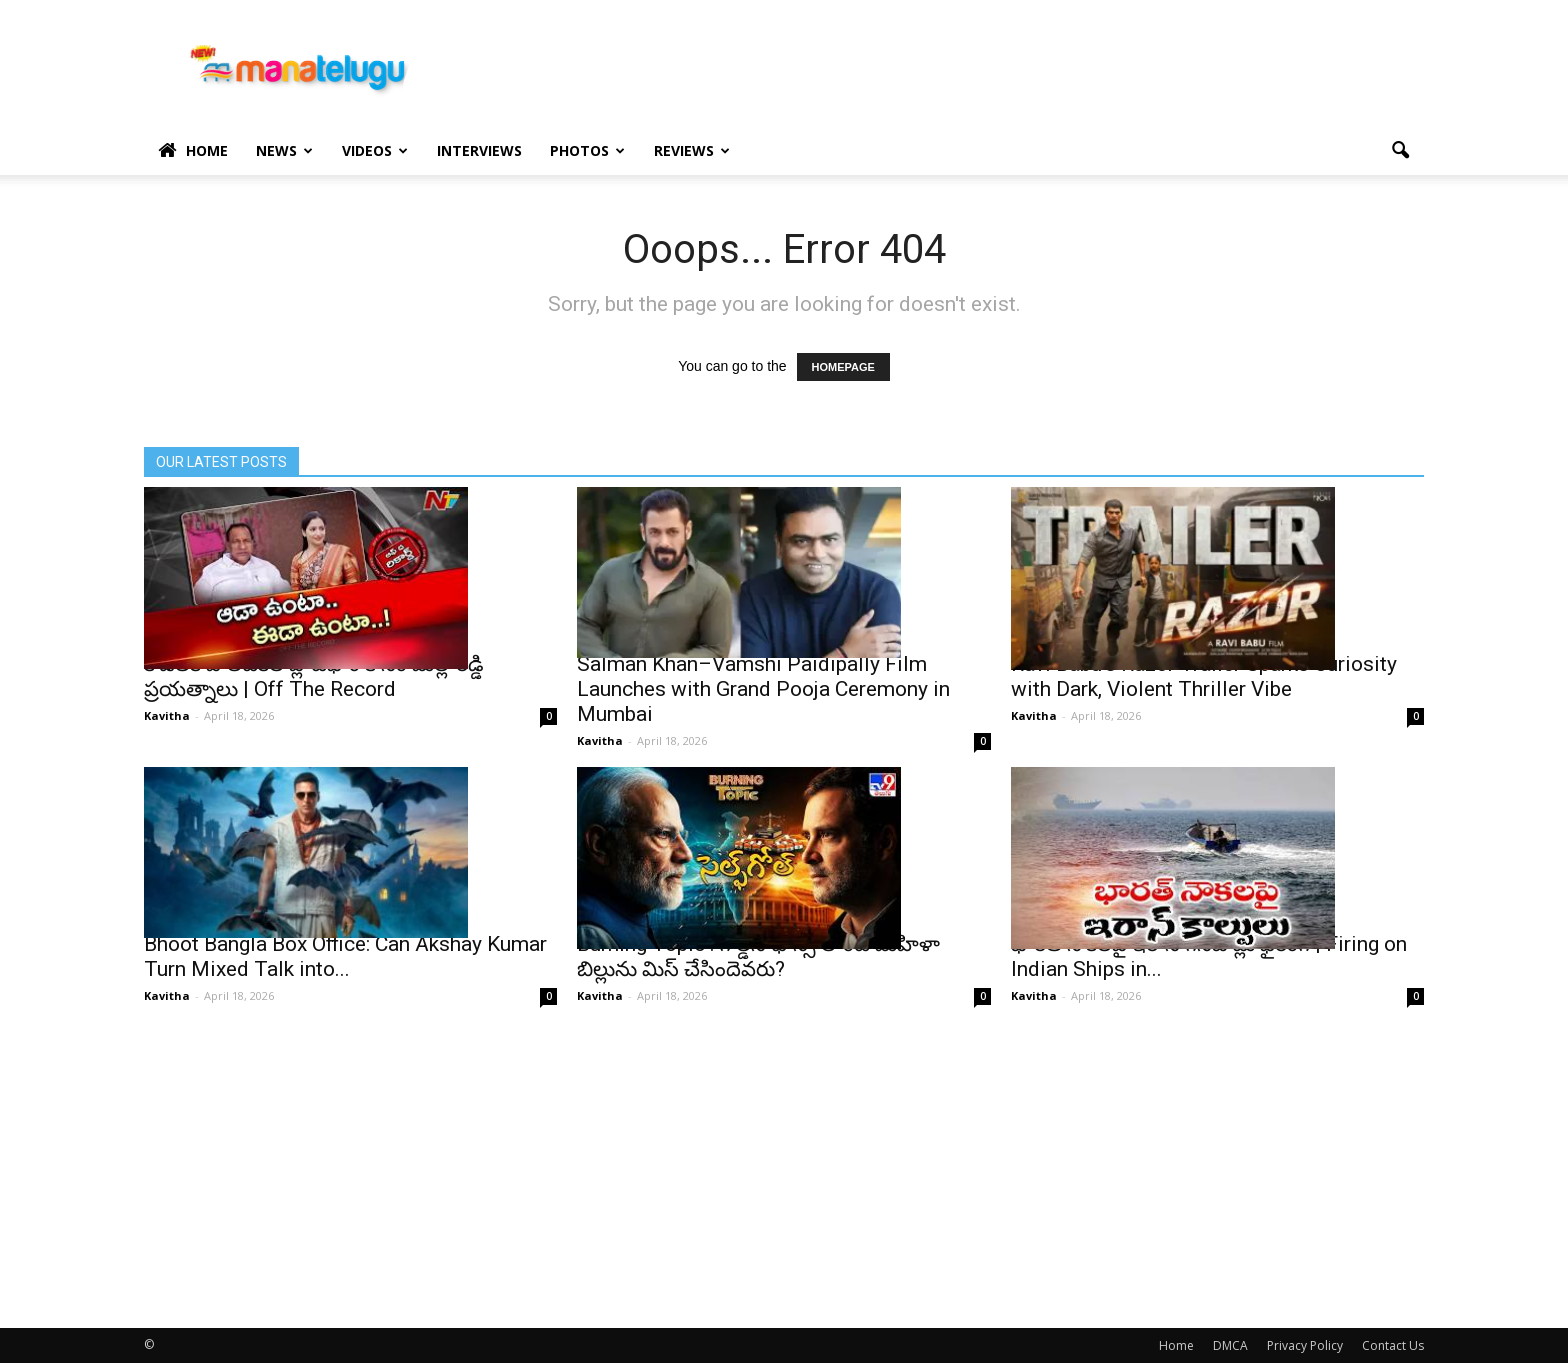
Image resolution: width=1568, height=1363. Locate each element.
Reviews (692, 150)
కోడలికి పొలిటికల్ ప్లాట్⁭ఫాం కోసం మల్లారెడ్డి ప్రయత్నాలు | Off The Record (314, 676)
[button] (1400, 151)
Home (193, 151)
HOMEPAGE (843, 367)
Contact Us (1393, 1345)
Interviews (479, 150)
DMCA (1230, 1345)
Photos (587, 150)
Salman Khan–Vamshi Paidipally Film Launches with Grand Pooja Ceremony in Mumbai (763, 689)
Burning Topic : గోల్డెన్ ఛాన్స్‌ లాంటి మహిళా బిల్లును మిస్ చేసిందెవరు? (758, 956)
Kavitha (167, 715)
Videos (375, 150)
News (284, 150)
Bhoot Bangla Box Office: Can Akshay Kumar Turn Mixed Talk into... (345, 956)
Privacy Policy (1305, 1345)
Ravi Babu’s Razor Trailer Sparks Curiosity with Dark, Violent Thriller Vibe (1204, 676)
